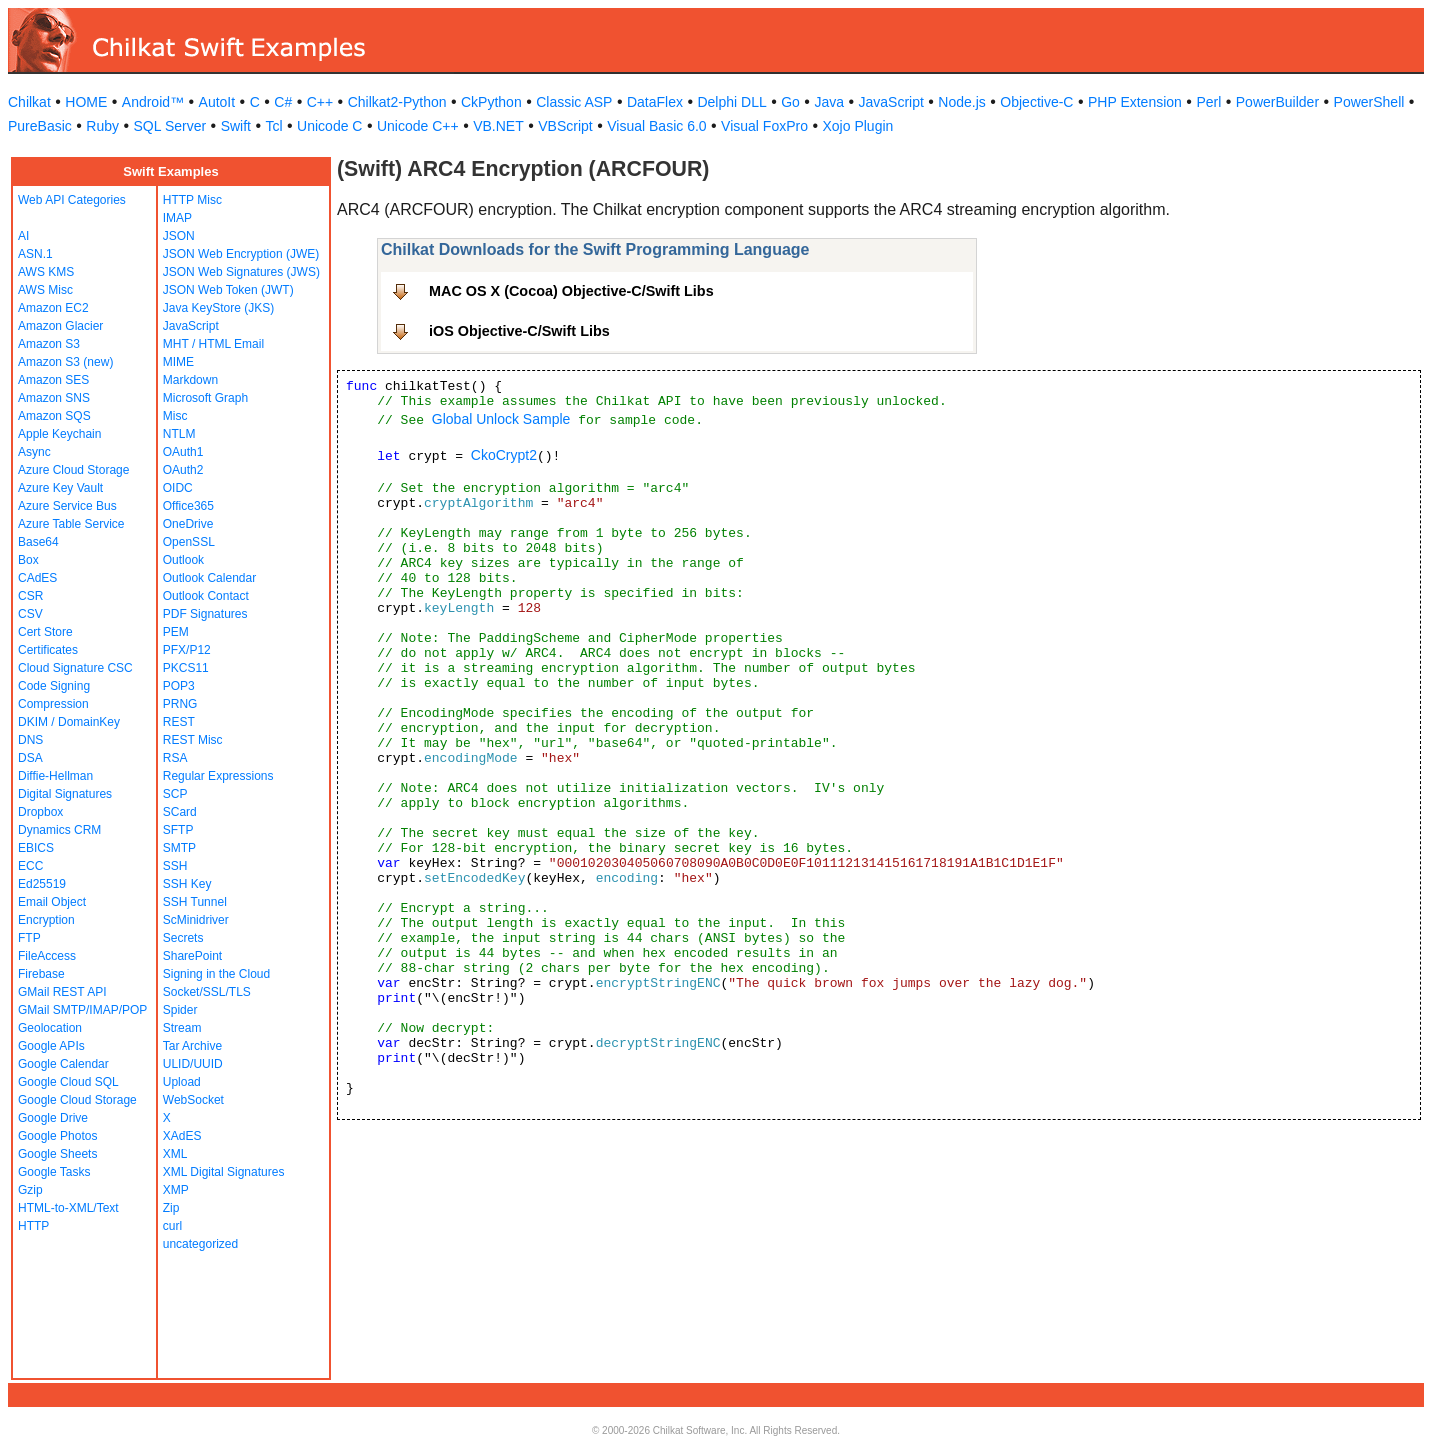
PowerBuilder (1277, 102)
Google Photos (57, 1136)
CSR (30, 596)
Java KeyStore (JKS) (218, 308)
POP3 (179, 686)
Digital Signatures (65, 794)
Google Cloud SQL (68, 1082)
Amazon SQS (54, 416)
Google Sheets (57, 1154)
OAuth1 (183, 452)
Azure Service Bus (67, 506)
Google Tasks (54, 1172)
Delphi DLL (731, 102)
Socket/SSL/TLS (207, 992)
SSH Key (187, 884)
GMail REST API (62, 992)
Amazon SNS (54, 398)
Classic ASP (574, 102)
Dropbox (40, 812)
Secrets (183, 938)
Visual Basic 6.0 (656, 126)
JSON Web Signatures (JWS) (241, 272)
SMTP (179, 848)
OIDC (178, 488)
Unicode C (329, 126)
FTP (29, 938)
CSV (30, 614)
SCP (175, 794)
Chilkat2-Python (397, 102)
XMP (176, 1190)
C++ (320, 102)
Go (790, 102)
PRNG (180, 704)
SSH (175, 866)
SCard (180, 812)
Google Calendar (63, 1064)
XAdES (182, 1136)
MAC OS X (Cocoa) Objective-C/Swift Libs (571, 291)
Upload (182, 1082)
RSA (175, 758)
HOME (86, 102)
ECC (30, 866)
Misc (175, 416)
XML (175, 1154)
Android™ (153, 102)
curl (172, 1226)
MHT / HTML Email (213, 344)
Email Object (52, 902)
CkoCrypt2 (504, 455)
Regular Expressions (218, 776)
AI (23, 236)
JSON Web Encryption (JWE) (241, 254)
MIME (178, 362)
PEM (176, 632)
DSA (30, 758)
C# (283, 102)
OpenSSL (189, 542)
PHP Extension (1135, 102)
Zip (171, 1208)
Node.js (961, 102)
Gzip (30, 1190)
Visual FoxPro (764, 126)
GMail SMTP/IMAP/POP (82, 1010)
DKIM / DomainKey (69, 722)
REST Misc (193, 740)
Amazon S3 (49, 344)
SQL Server (170, 126)
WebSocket (193, 1100)
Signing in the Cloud (216, 974)
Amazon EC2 (53, 308)
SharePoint (192, 956)
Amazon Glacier (60, 326)
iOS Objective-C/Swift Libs (519, 331)
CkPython (491, 102)
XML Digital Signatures (224, 1172)
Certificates (48, 650)
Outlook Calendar (209, 578)
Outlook (183, 560)
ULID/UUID (193, 1064)
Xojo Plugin (858, 126)
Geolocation (50, 1028)
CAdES (37, 578)
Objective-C (1036, 102)
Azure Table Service (71, 524)
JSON (179, 236)
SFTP (178, 830)
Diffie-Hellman (55, 776)
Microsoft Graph (205, 398)
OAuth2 (183, 470)
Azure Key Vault (60, 488)
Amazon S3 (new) (65, 362)
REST (179, 722)
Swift (236, 126)
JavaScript (891, 102)
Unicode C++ (418, 126)
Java (829, 102)
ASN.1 (35, 254)
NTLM (179, 434)
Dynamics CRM (59, 830)
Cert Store (45, 632)
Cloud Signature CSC (75, 668)
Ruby (102, 126)
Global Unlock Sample (501, 419)
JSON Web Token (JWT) (228, 290)
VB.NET (498, 126)
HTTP (33, 1226)
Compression (53, 704)
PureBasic (40, 126)
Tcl (273, 126)
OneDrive (188, 524)
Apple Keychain (59, 434)
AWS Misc (45, 290)
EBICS (36, 848)
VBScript (565, 126)
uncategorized (200, 1244)
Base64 (38, 542)
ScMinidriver (196, 920)
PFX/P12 (187, 650)
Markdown (190, 380)
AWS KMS (46, 272)
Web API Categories (72, 200)
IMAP (177, 218)
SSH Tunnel (195, 902)
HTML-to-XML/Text (68, 1208)
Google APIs (51, 1046)
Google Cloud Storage (77, 1100)
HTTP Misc (192, 200)
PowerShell (1369, 102)
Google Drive (53, 1118)
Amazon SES (53, 380)
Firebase (41, 974)
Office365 (188, 506)
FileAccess (47, 956)
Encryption (46, 920)
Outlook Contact (206, 596)
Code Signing (54, 686)
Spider (180, 1010)
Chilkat (29, 102)
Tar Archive (192, 1046)
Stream (182, 1028)
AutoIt (217, 102)
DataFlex (655, 102)
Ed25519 (42, 884)
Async (34, 452)
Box (28, 560)
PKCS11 (186, 668)
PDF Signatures (205, 614)
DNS (30, 740)
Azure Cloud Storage (73, 470)
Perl (1208, 102)
